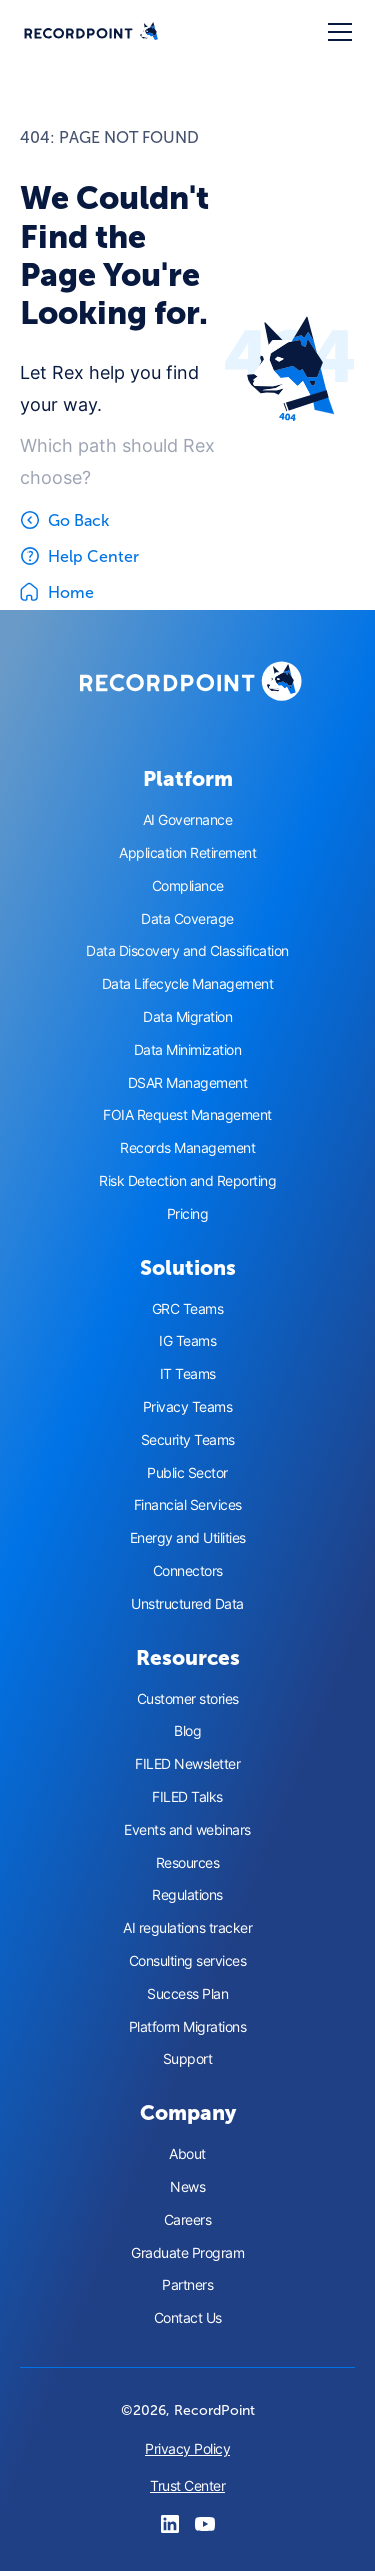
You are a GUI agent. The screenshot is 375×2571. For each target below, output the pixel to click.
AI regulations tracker (187, 1928)
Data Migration (187, 1017)
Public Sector (187, 1473)
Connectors (188, 1571)
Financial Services (188, 1505)
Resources (188, 1863)
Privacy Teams (188, 1407)
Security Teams (188, 1440)
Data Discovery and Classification (187, 951)
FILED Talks (187, 1797)
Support (188, 2059)
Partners (187, 2285)
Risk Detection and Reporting (187, 1181)
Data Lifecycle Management (188, 984)
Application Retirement (187, 853)
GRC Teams (188, 1309)
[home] (91, 32)
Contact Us (188, 2318)
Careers (188, 2220)
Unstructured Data (187, 1604)
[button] (336, 32)
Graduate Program (187, 2253)
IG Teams (187, 1341)
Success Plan (187, 1994)
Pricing (188, 1214)
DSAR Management (188, 1083)
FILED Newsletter (187, 1764)
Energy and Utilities (188, 1538)
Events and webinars (187, 1830)
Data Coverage (187, 919)
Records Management (187, 1148)
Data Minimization (188, 1050)
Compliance (188, 886)
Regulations (187, 1895)
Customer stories (188, 1699)
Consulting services (188, 1961)
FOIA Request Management (187, 1115)
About (187, 2154)
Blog (187, 1731)
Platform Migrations (188, 2027)
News (187, 2187)
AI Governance (188, 820)
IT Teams (188, 1374)
